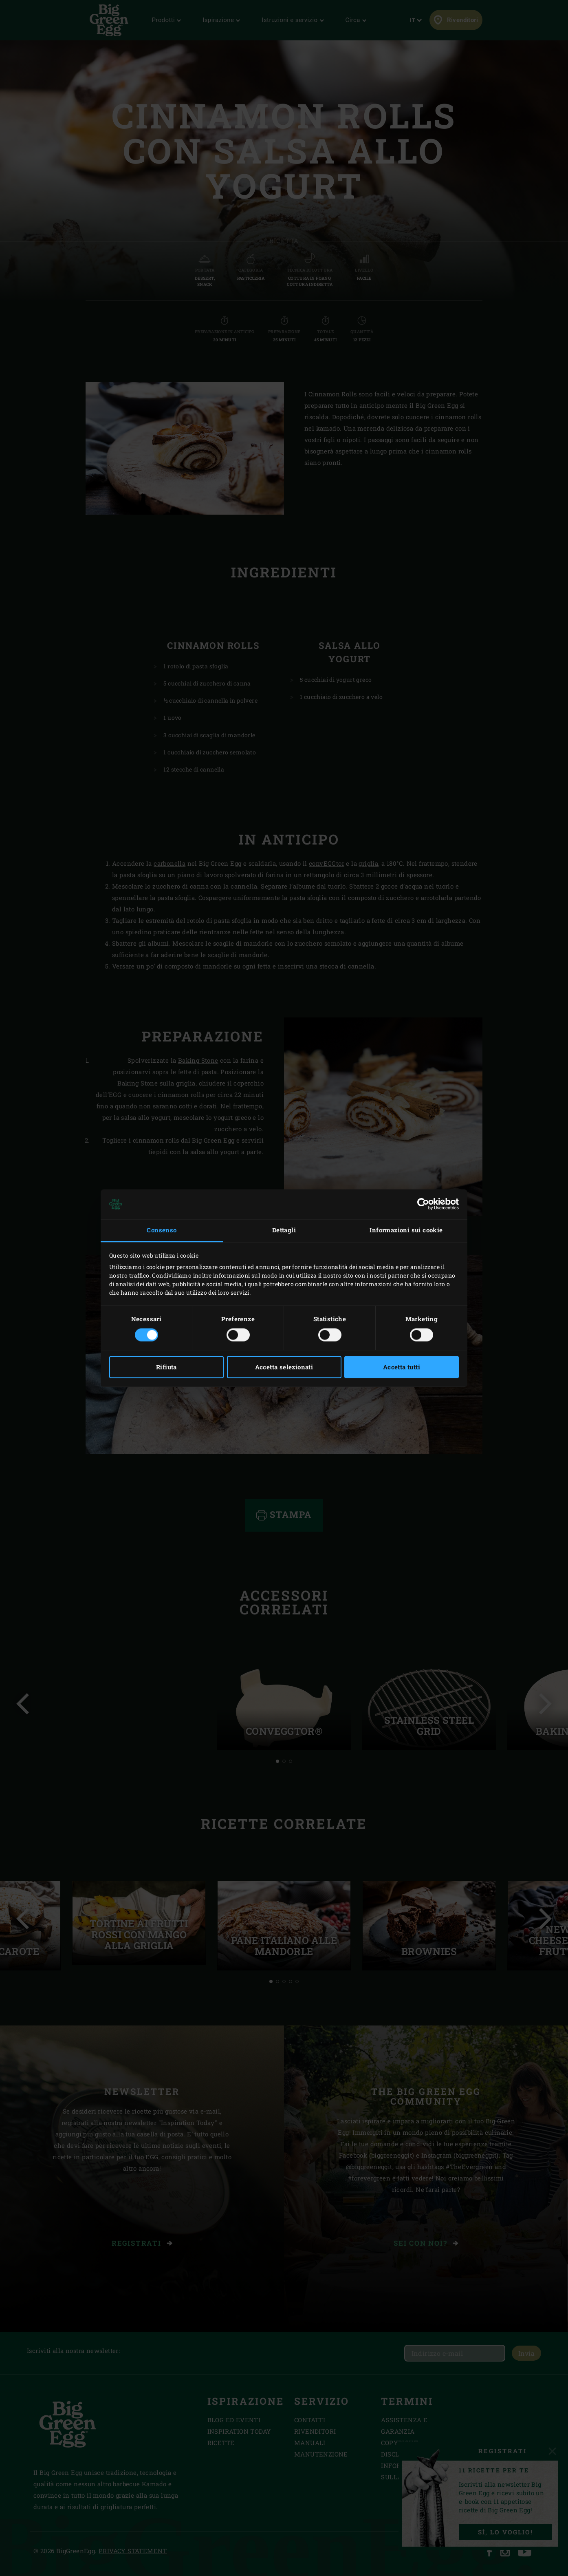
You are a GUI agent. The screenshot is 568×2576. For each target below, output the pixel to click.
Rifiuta (166, 1367)
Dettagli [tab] (284, 1230)
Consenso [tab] (161, 1230)
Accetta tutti (401, 1367)
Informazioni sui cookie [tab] (406, 1230)
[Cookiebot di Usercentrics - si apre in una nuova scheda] (423, 1204)
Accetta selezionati (284, 1367)
